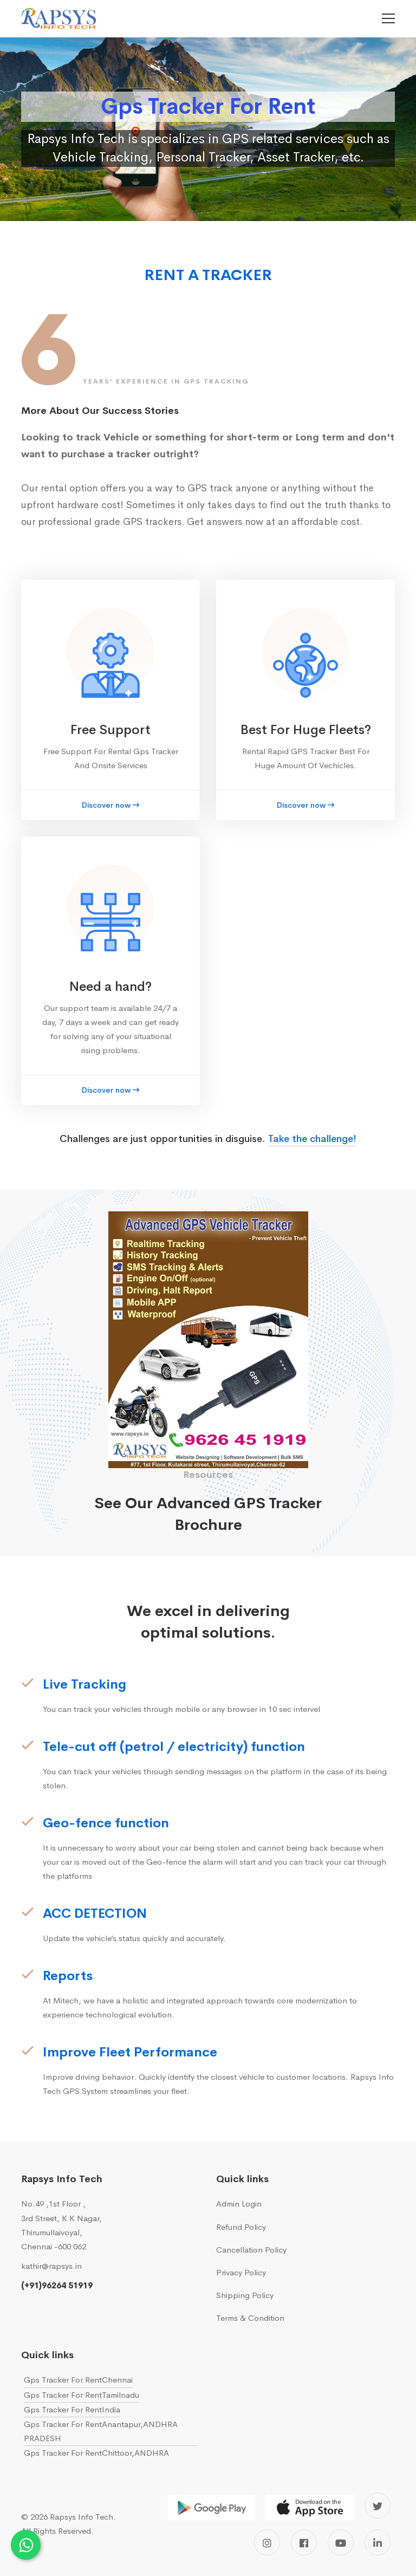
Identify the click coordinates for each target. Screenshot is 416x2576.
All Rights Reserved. (57, 2531)
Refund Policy (241, 2227)
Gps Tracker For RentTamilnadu (81, 2395)
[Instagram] (267, 2542)
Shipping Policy (245, 2295)
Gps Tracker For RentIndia (72, 2409)
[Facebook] (304, 2542)
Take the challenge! (312, 1139)
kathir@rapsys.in (51, 2266)
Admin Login (239, 2203)
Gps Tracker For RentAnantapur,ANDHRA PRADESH (101, 2431)
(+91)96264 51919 (57, 2285)
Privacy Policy (241, 2272)
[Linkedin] (378, 2542)
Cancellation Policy (251, 2249)
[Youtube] (341, 2542)
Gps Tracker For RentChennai (78, 2379)
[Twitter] (378, 2506)
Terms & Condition (250, 2318)
